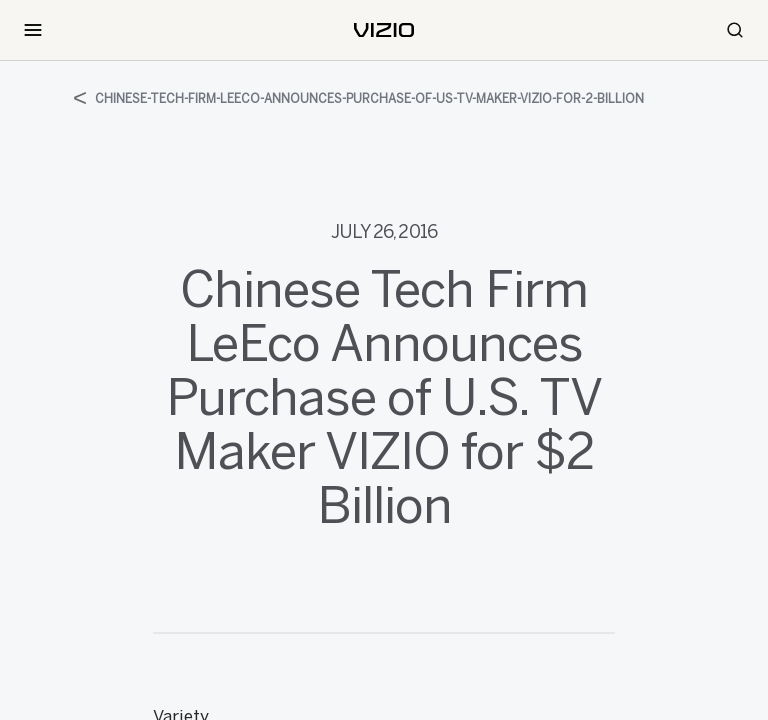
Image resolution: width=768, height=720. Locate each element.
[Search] (735, 30)
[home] (384, 30)
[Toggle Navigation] (33, 30)
